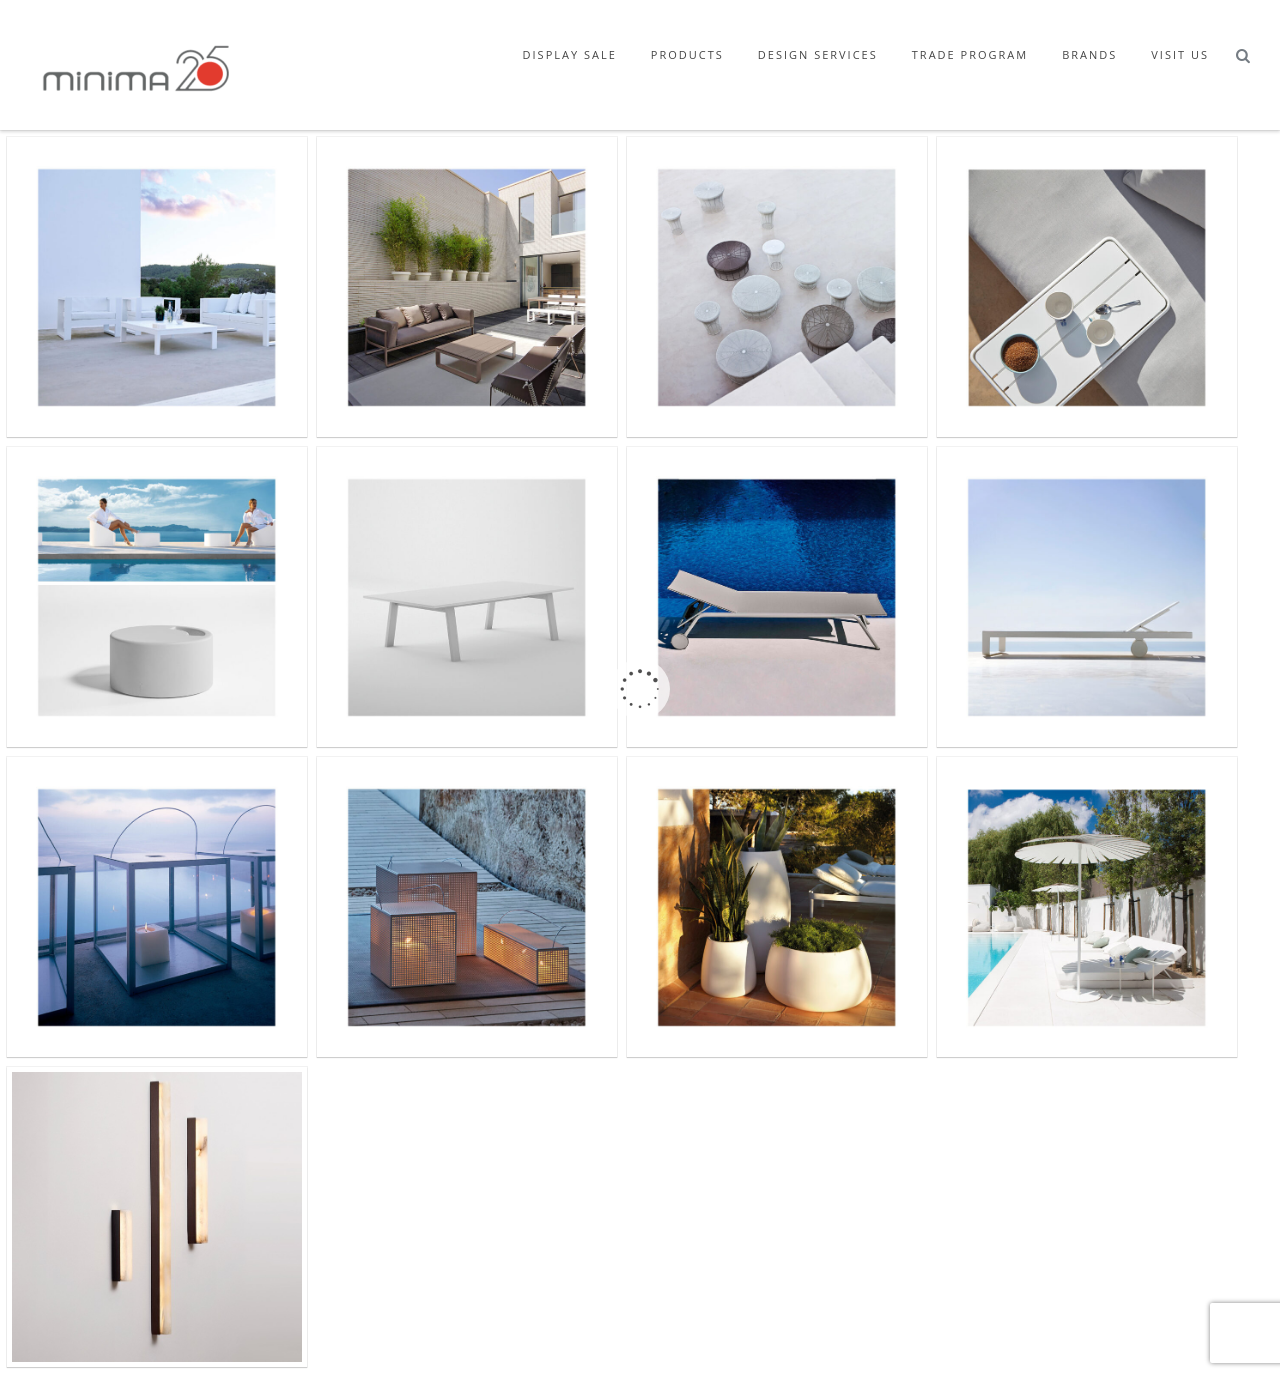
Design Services (818, 54)
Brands (1089, 54)
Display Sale (570, 54)
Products (687, 54)
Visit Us (1180, 54)
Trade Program (970, 54)
